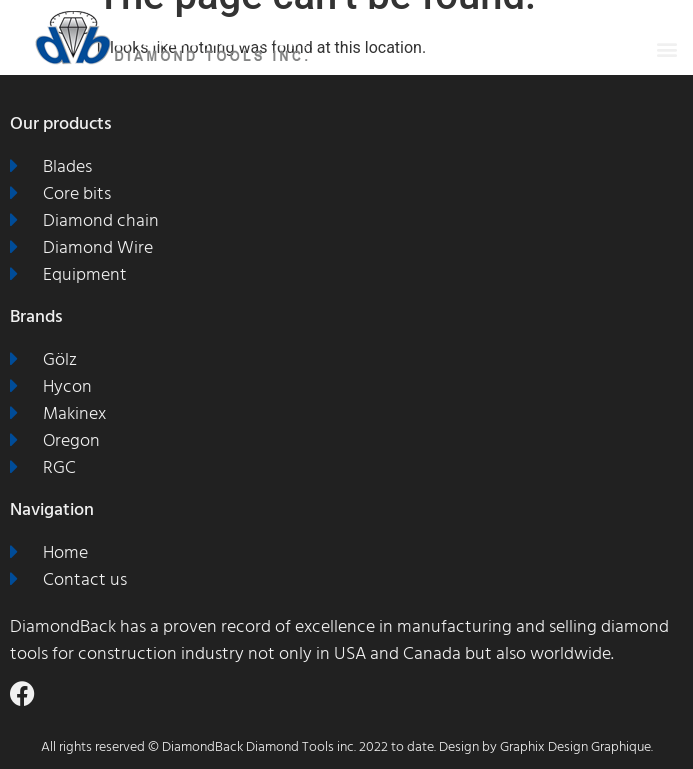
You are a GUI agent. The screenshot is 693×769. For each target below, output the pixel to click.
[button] (666, 48)
